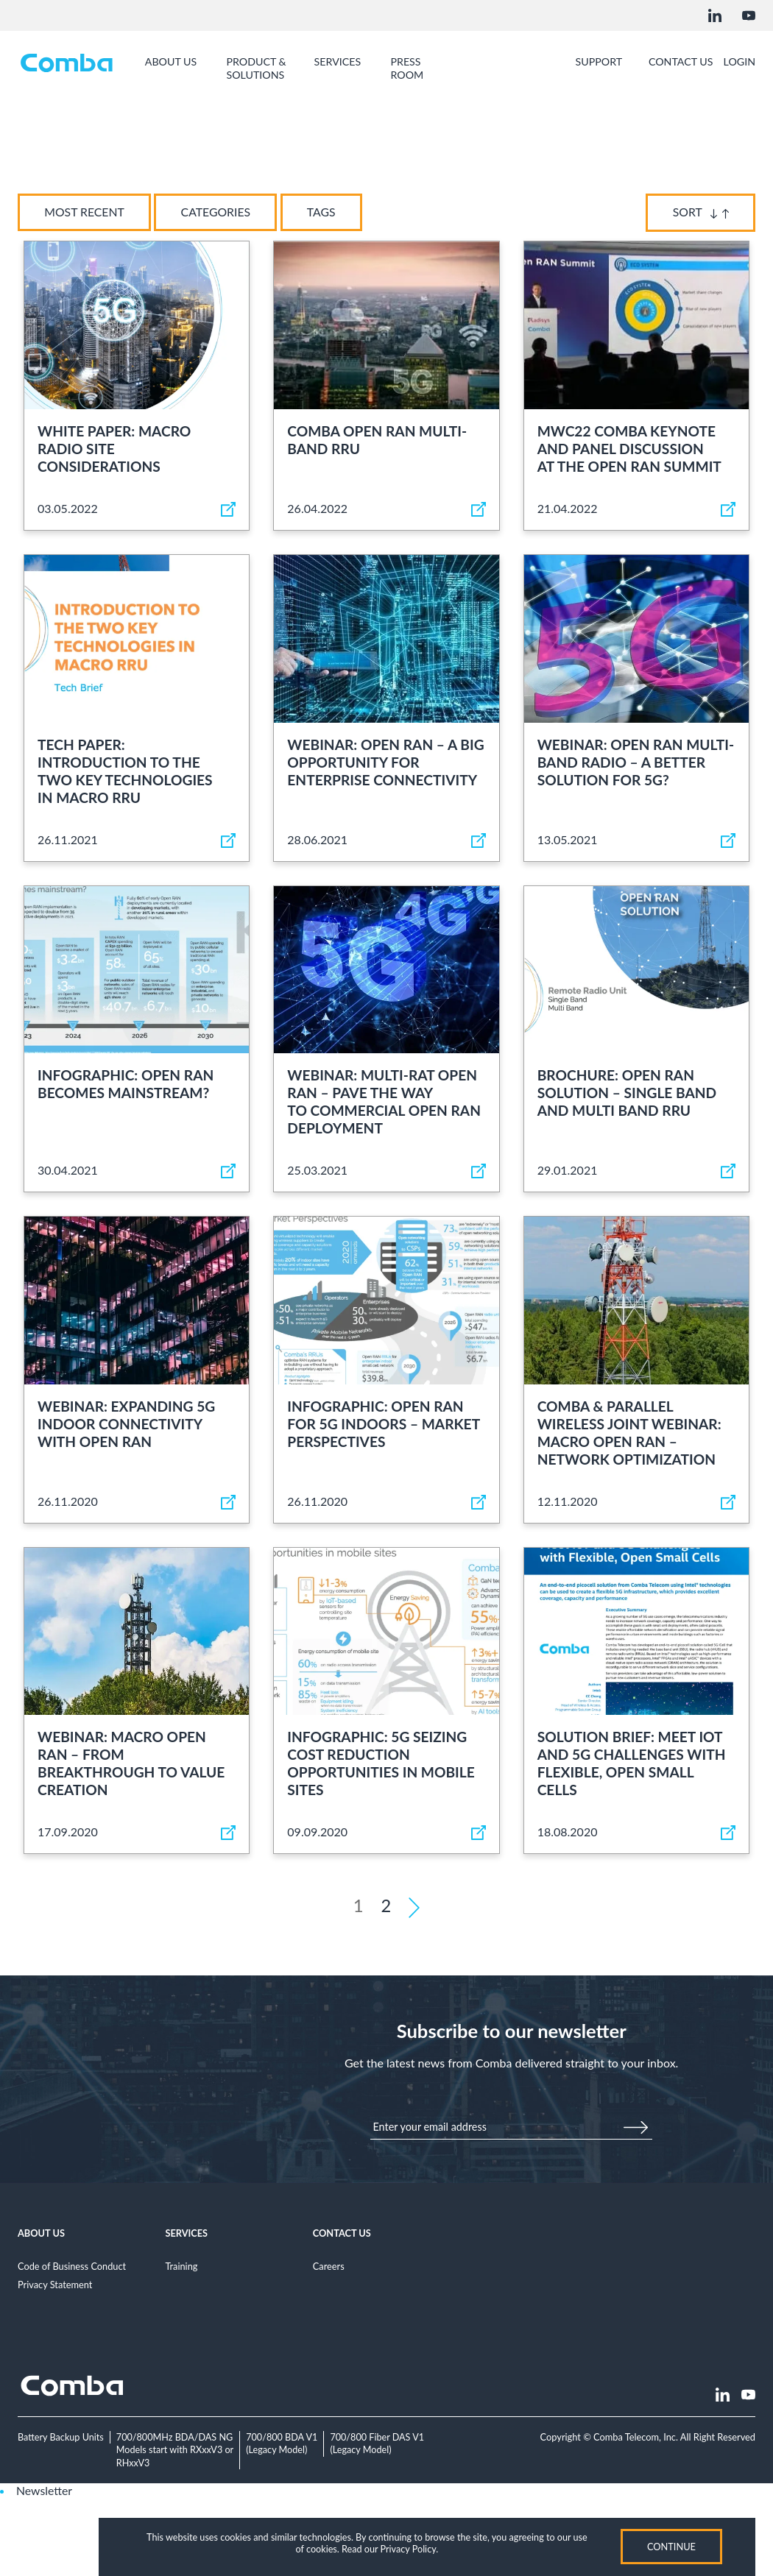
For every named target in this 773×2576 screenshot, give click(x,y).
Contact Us (342, 2234)
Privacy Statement (55, 2285)
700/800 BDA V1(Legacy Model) (285, 2444)
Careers (329, 2267)
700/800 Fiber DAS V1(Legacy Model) (380, 2444)
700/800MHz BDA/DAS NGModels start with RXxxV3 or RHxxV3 (176, 2450)
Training (181, 2267)
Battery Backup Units (61, 2438)
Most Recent (86, 212)
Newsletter (44, 2490)
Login (739, 62)
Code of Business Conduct (72, 2267)
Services (186, 2234)
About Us (41, 2234)
